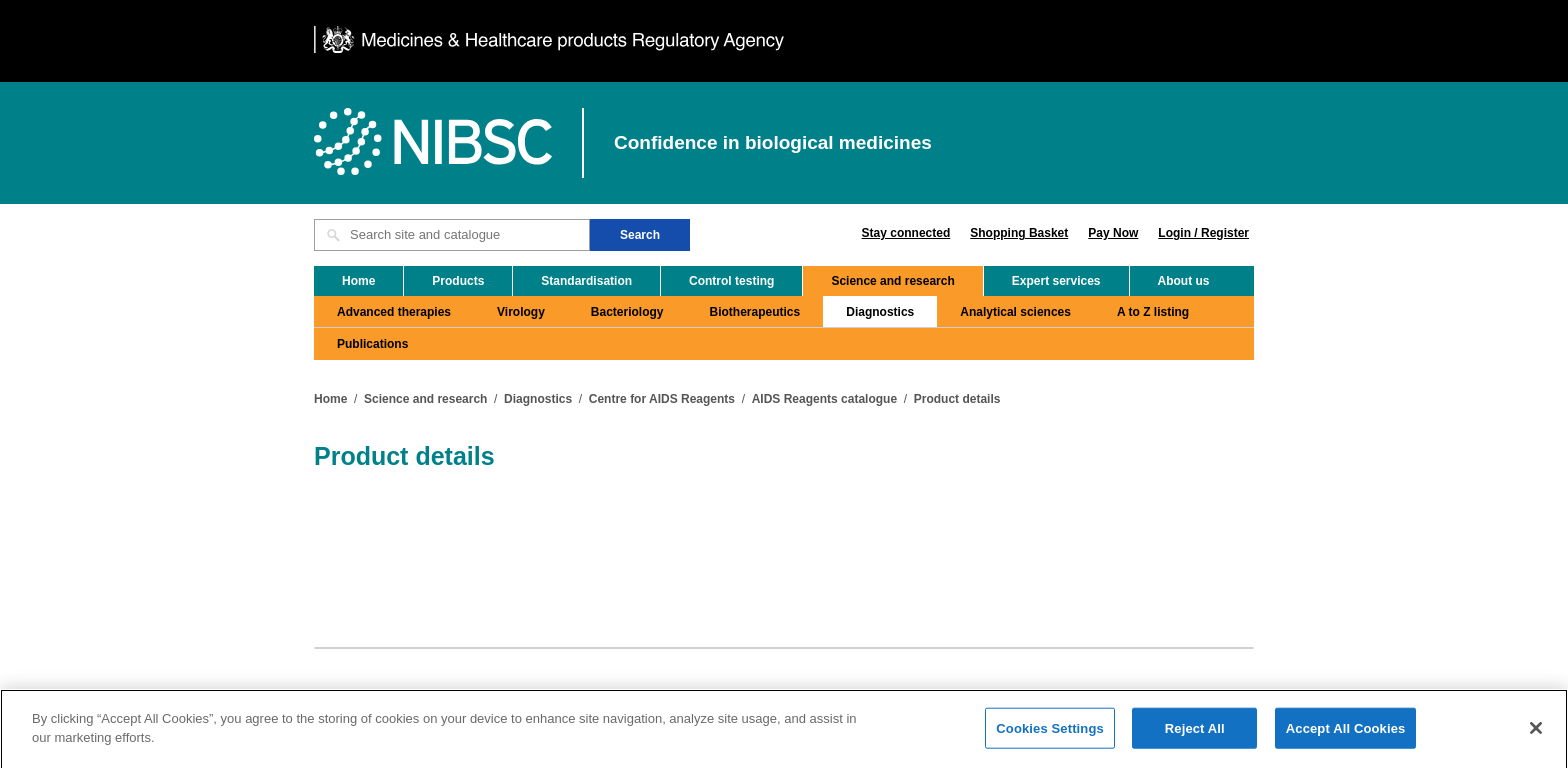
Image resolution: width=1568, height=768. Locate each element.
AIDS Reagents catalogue (824, 399)
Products (458, 281)
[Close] (1536, 735)
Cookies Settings (1050, 735)
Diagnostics (880, 312)
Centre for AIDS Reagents (662, 399)
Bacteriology (627, 312)
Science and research (892, 281)
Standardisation (586, 281)
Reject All (1195, 735)
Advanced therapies (394, 312)
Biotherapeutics (755, 312)
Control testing (731, 281)
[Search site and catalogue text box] (452, 235)
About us (1184, 281)
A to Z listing (1153, 312)
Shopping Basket (1019, 233)
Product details (957, 399)
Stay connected (906, 233)
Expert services (1056, 281)
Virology (521, 312)
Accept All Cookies (1346, 735)
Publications (372, 344)
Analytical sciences (1015, 312)
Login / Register (1203, 233)
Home (358, 281)
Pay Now (1113, 233)
